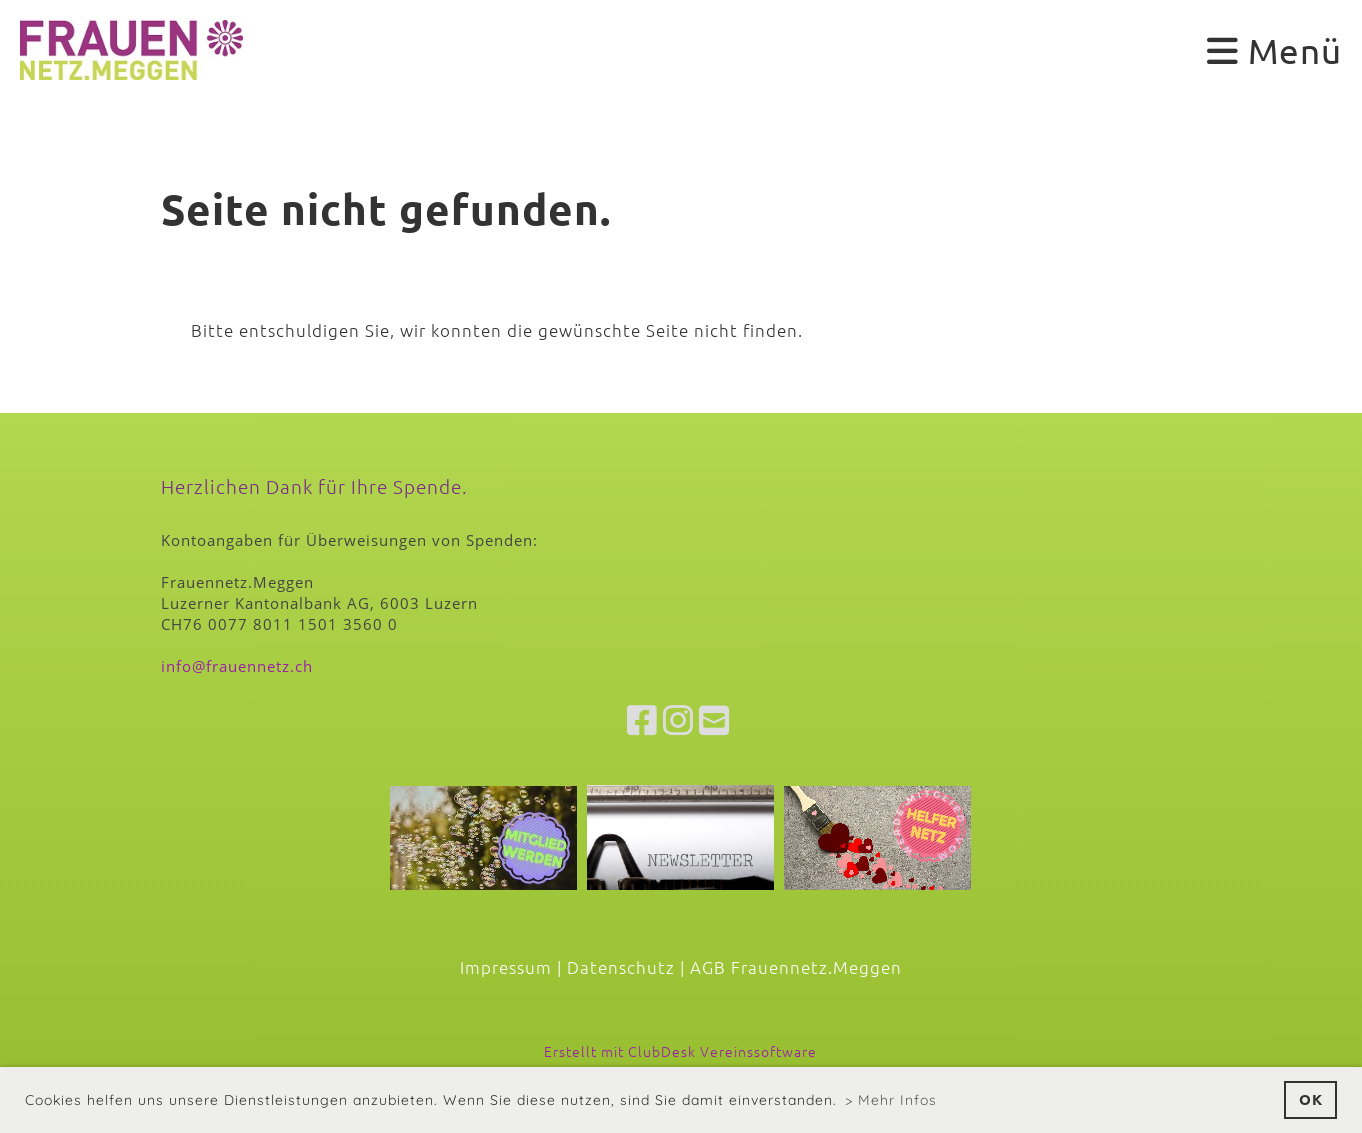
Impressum (506, 967)
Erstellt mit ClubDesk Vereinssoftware (680, 1051)
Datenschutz (621, 967)
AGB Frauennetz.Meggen (796, 967)
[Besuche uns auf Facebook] (642, 720)
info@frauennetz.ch (237, 666)
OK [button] (1311, 1099)
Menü (1274, 50)
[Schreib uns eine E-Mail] (714, 720)
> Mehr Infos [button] (891, 1100)
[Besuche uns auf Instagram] (678, 720)
